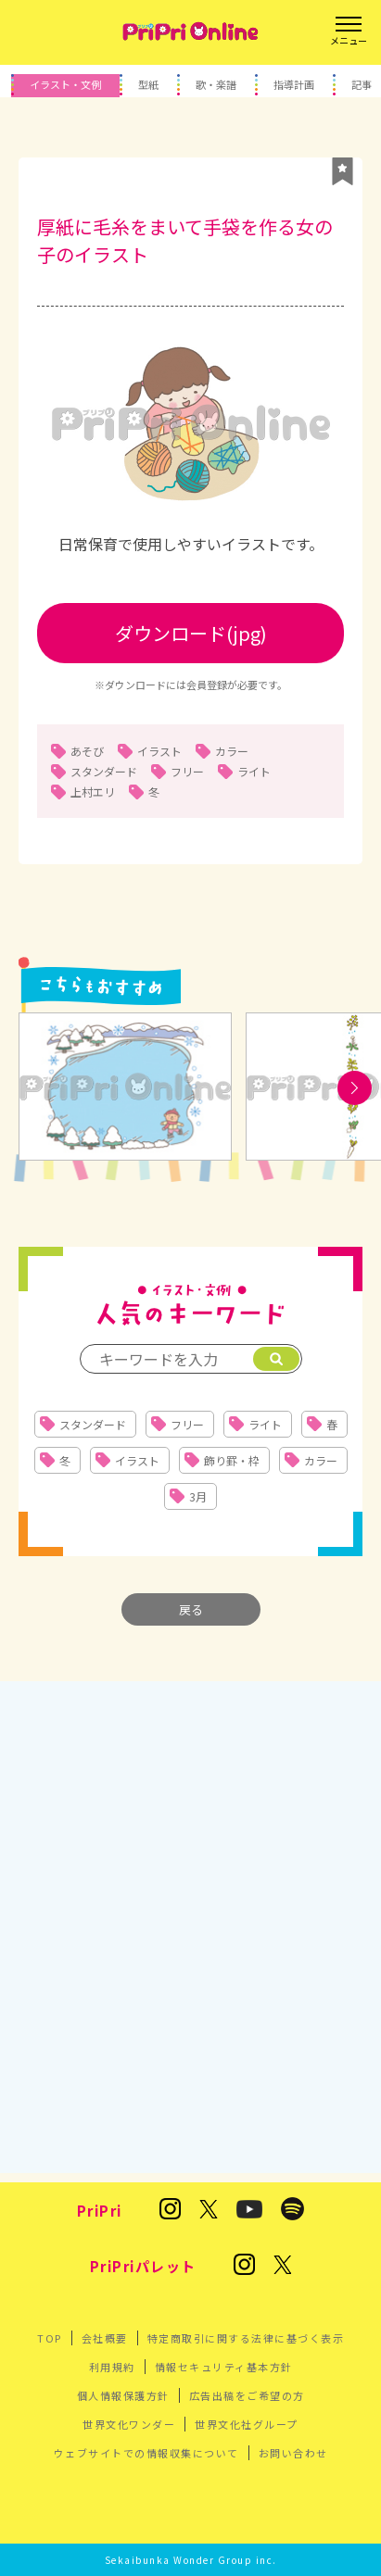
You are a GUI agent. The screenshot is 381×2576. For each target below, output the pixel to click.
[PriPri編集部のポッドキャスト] (292, 2210)
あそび (87, 751)
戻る (191, 1609)
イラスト (159, 751)
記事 (361, 84)
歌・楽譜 (216, 84)
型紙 (148, 84)
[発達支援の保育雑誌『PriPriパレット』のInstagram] (244, 2266)
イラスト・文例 (65, 84)
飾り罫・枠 (232, 1460)
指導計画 (293, 84)
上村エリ (92, 791)
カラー (231, 751)
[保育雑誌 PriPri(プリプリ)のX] (208, 2210)
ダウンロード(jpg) (191, 633)
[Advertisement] (190, 1918)
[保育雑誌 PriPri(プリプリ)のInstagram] (170, 2210)
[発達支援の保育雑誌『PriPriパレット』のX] (282, 2266)
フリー (187, 771)
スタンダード (103, 771)
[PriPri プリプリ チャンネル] (249, 2210)
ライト (254, 771)
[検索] (276, 1359)
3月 (198, 1496)
